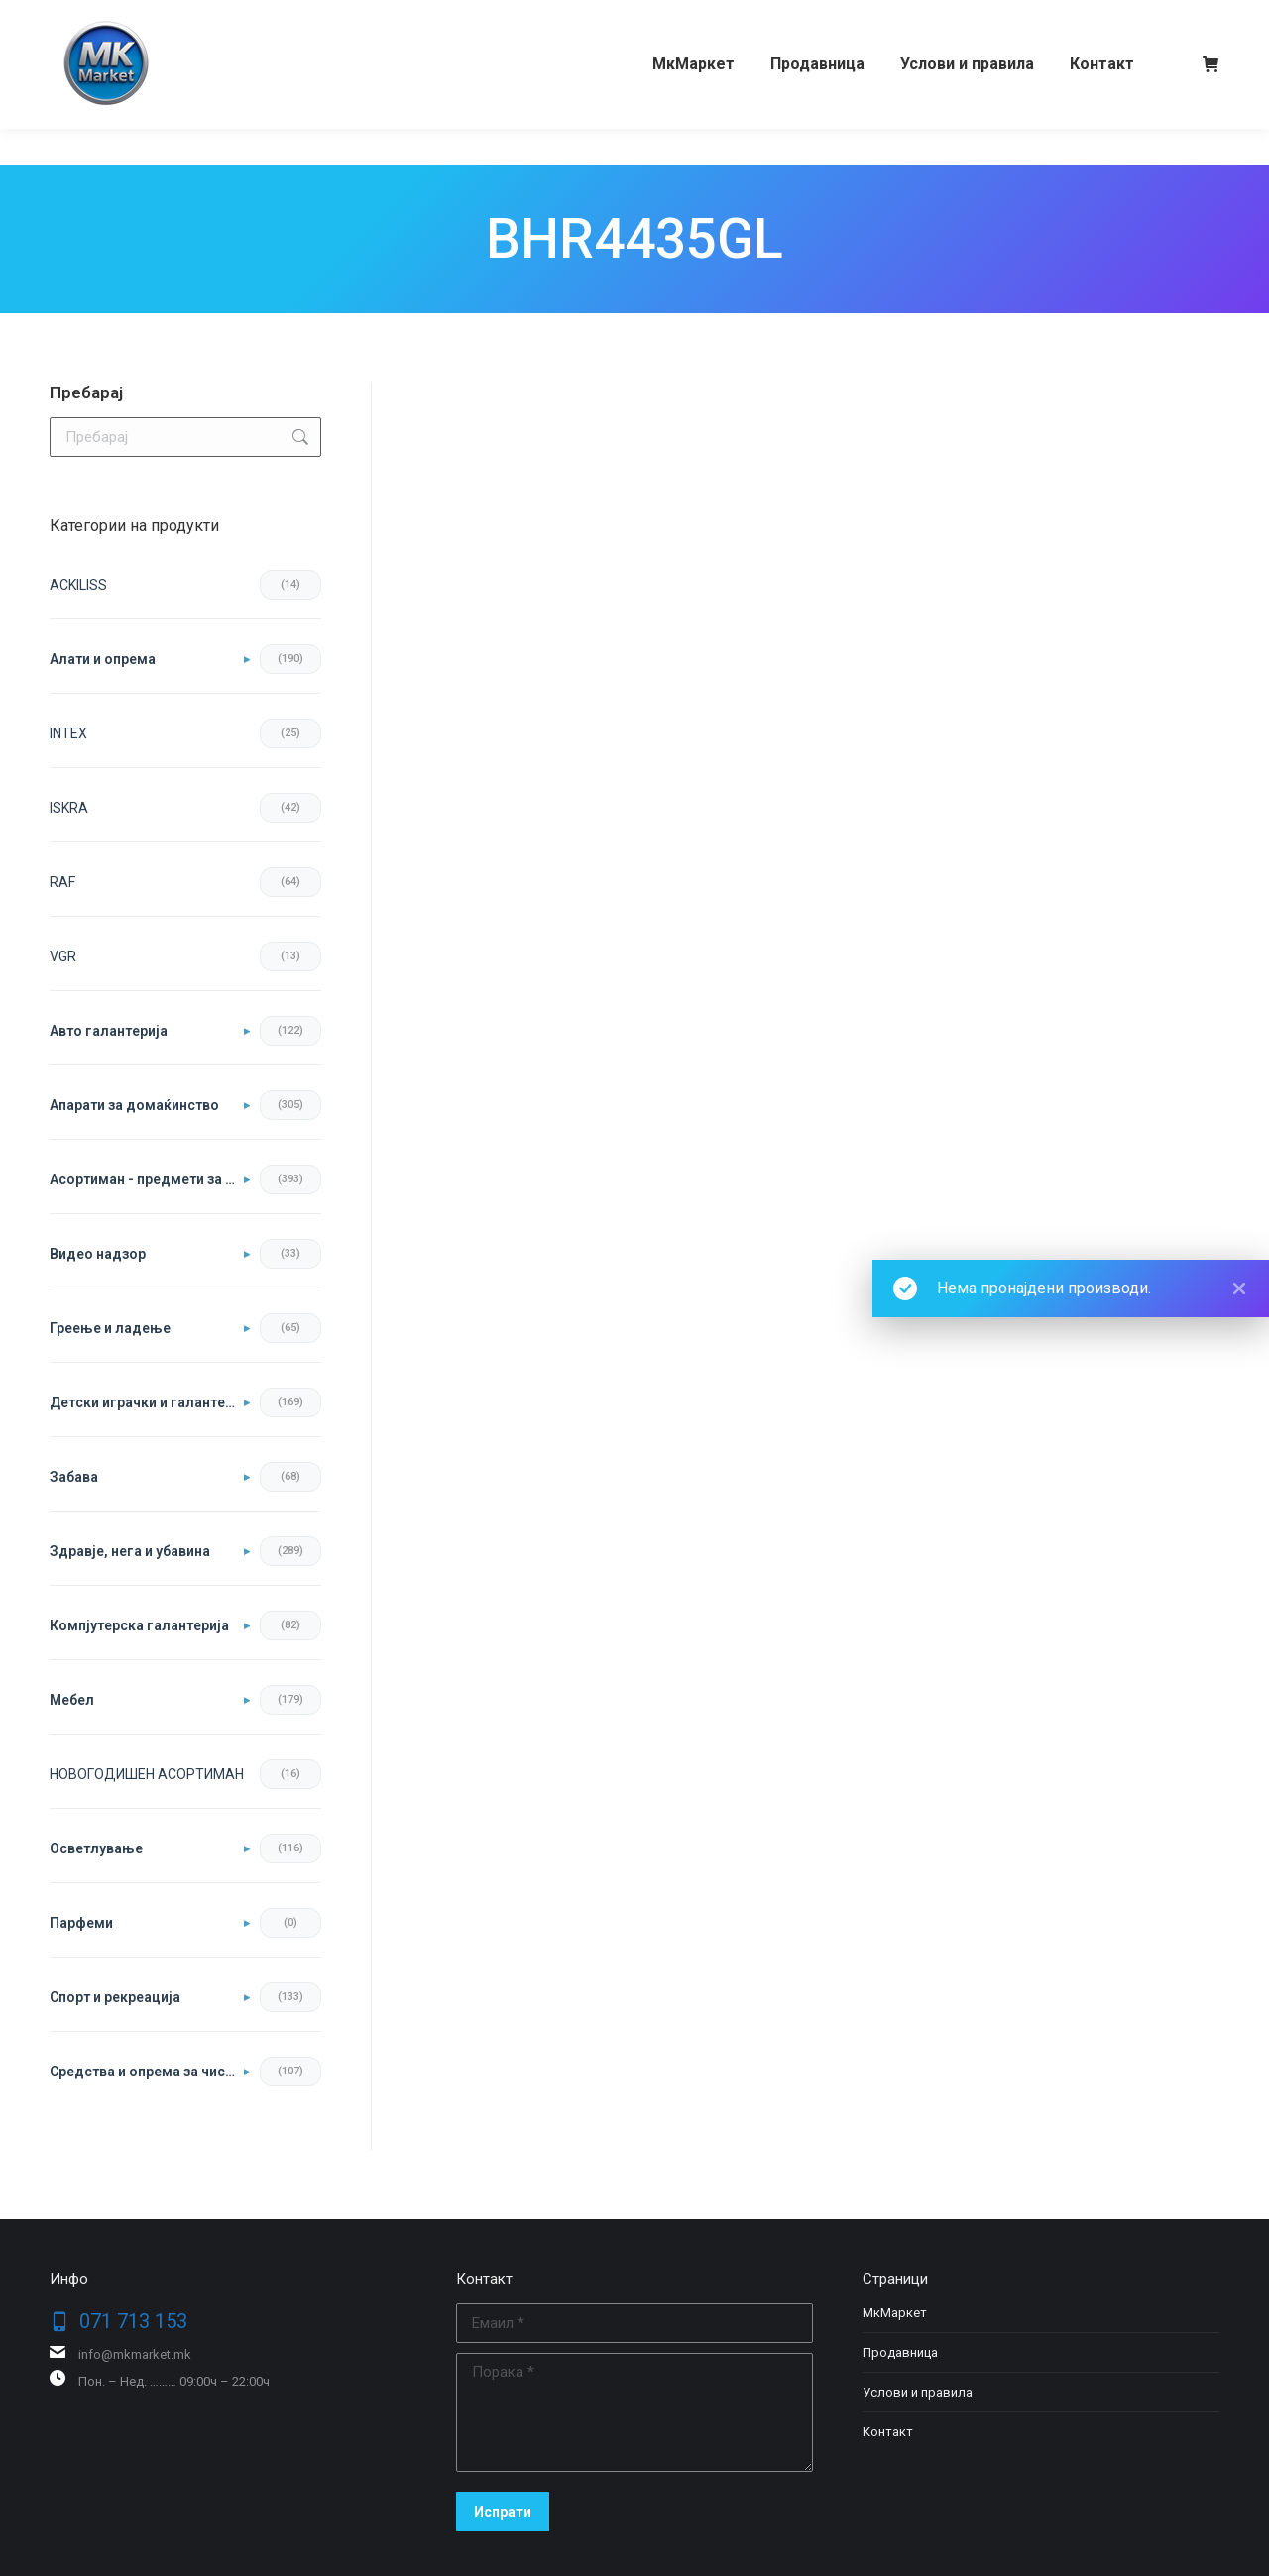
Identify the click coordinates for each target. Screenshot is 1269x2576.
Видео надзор (98, 1254)
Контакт (888, 2431)
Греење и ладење (110, 1328)
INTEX (68, 733)
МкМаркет (895, 2312)
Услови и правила (918, 2392)
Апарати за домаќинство (134, 1105)
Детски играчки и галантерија (150, 1402)
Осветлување (96, 1848)
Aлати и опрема (103, 659)
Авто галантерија (109, 1031)
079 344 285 (241, 18)
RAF (62, 882)
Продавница (900, 2352)
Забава (74, 1477)
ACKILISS (78, 585)
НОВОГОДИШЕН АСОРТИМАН (147, 1774)
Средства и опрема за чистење (150, 2071)
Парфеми (81, 1923)
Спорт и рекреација (115, 1997)
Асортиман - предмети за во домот (150, 1179)
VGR (63, 956)
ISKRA (69, 808)
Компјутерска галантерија (139, 1625)
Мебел (72, 1700)
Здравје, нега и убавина (130, 1551)
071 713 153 (126, 18)
